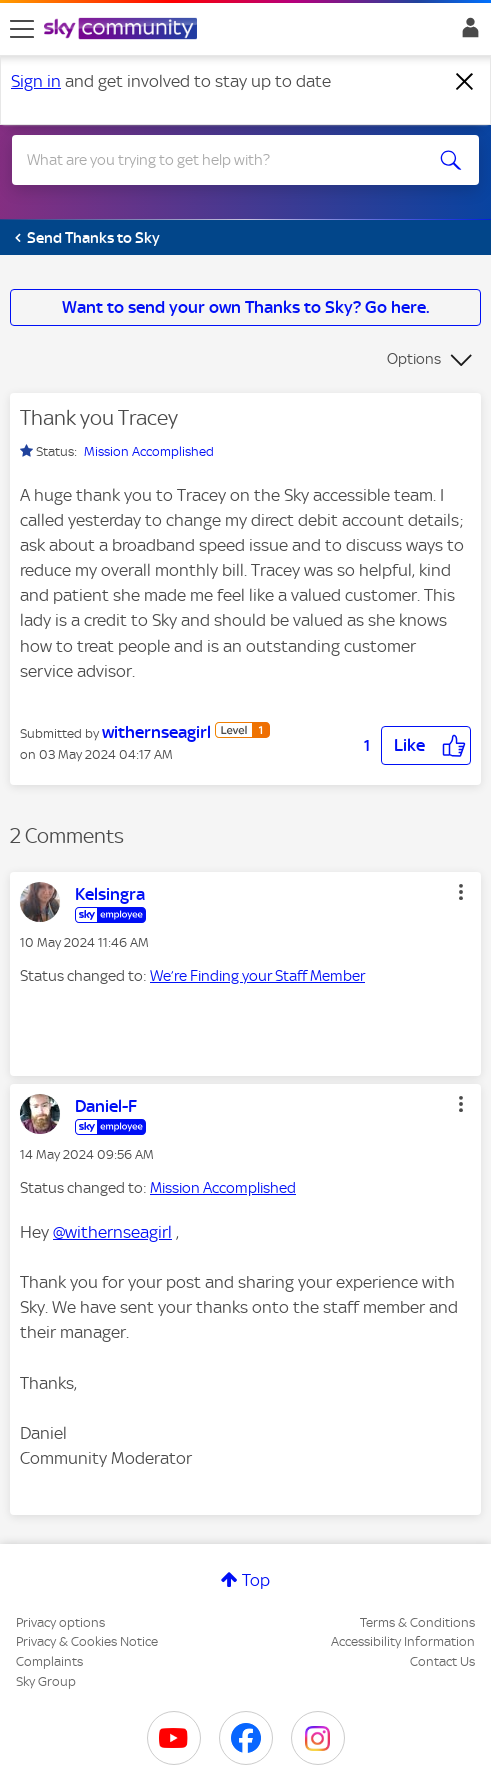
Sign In (466, 33)
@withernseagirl (112, 1232)
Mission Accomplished (149, 451)
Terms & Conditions (417, 1622)
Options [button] (414, 359)
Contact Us (442, 1661)
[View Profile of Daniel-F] (106, 1106)
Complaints (49, 1661)
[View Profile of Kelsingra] (110, 894)
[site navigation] (22, 29)
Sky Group (46, 1681)
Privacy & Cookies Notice (87, 1641)
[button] (426, 745)
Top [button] (256, 1580)
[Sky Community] (123, 30)
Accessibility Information (403, 1641)
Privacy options (60, 1622)
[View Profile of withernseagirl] (156, 732)
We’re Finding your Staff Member (257, 976)
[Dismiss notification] (465, 82)
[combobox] (222, 160)
